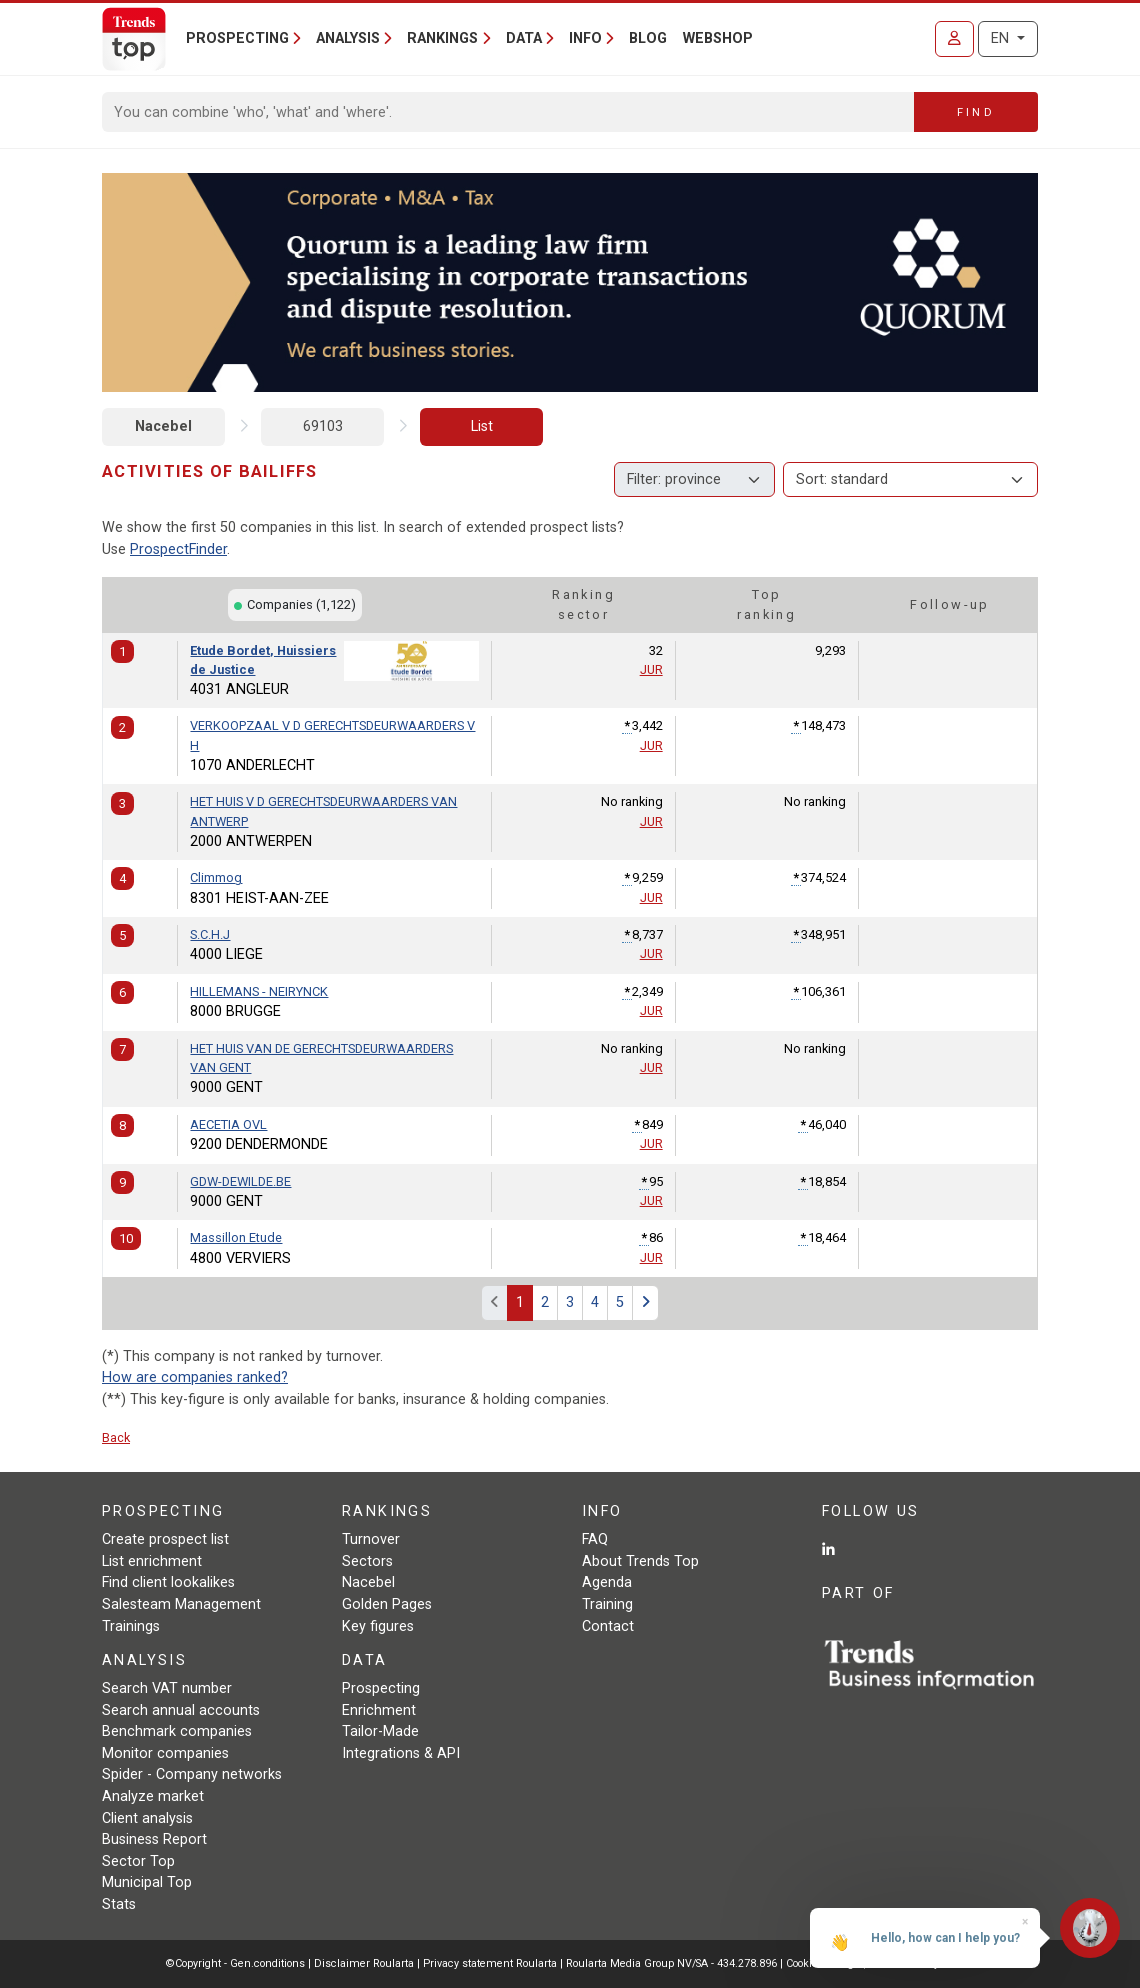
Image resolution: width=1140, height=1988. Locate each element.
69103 (323, 426)
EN (1002, 38)
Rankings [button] (442, 38)
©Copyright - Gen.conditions (235, 1963)
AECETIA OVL (228, 1124)
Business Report (154, 1839)
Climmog (216, 877)
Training (607, 1604)
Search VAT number (167, 1688)
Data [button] (524, 38)
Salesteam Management (181, 1604)
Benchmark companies (177, 1731)
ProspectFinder (178, 549)
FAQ (595, 1539)
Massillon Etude (236, 1237)
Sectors (367, 1561)
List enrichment (152, 1561)
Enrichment (379, 1710)
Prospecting (381, 1688)
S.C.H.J (210, 934)
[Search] (508, 112)
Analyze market (153, 1796)
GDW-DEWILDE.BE (240, 1181)
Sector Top (138, 1861)
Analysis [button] (348, 38)
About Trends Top (640, 1561)
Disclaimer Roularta (364, 1963)
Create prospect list (165, 1539)
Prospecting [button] (237, 38)
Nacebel (163, 426)
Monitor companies (165, 1753)
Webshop (718, 38)
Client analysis (147, 1818)
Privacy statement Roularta (490, 1963)
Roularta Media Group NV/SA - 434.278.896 (673, 1963)
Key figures (378, 1626)
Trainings (131, 1626)
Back (116, 1437)
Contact (608, 1626)
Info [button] (585, 38)
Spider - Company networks (192, 1774)
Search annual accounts (181, 1710)
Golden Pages (387, 1604)
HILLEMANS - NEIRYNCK (259, 991)
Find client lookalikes (168, 1582)
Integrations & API (401, 1753)
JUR (651, 669)
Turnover (371, 1539)
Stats (119, 1904)
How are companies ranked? (195, 1377)
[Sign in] (954, 39)
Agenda (607, 1582)
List (482, 426)
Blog (648, 38)
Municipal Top (147, 1882)
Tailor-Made (380, 1731)
